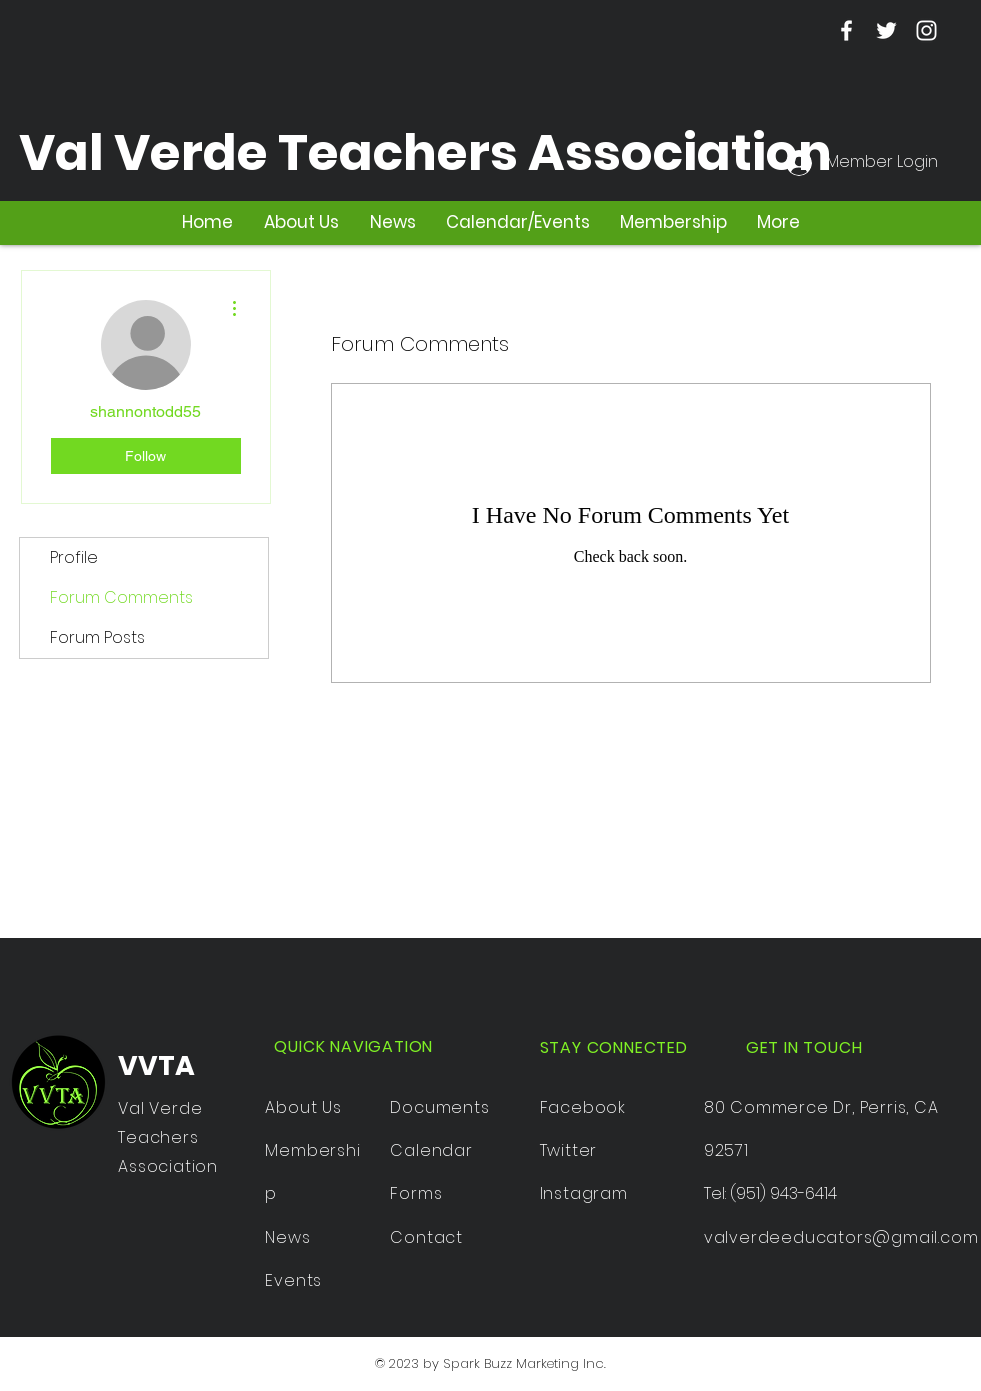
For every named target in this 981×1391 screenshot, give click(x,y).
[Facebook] (846, 30)
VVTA (156, 1065)
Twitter (569, 1150)
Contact (426, 1237)
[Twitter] (886, 30)
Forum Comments (121, 597)
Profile (74, 557)
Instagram (584, 1193)
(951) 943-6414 (783, 1193)
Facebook (583, 1107)
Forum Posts (97, 637)
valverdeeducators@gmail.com (841, 1237)
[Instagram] (926, 30)
